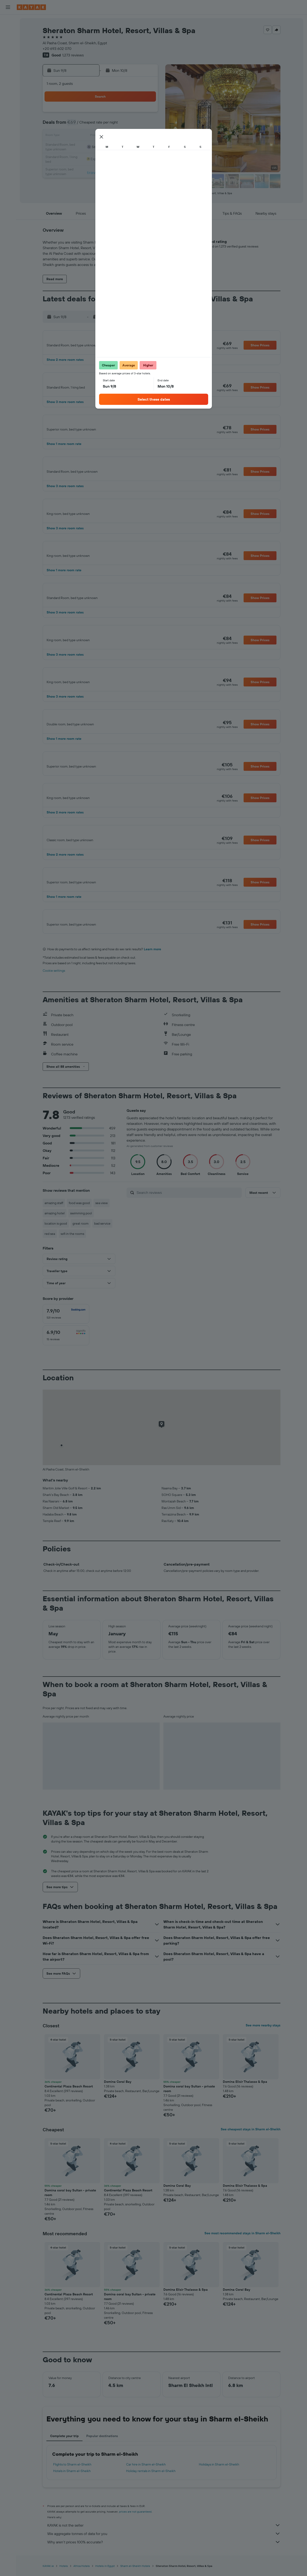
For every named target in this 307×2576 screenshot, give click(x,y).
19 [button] (101, 147)
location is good (56, 1263)
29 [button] (134, 158)
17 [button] (78, 147)
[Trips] (8, 97)
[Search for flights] (8, 21)
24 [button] (78, 158)
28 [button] (123, 158)
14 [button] (123, 136)
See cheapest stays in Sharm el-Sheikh (250, 2168)
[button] (8, 7)
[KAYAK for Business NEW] (8, 83)
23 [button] (146, 147)
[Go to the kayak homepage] (31, 7)
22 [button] (134, 147)
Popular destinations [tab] (102, 2475)
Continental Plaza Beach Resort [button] (69, 2126)
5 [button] (101, 125)
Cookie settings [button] (54, 1010)
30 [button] (145, 158)
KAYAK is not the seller (163, 2564)
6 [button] (112, 125)
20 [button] (112, 147)
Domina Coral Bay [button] (117, 2121)
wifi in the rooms (72, 1273)
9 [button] (146, 125)
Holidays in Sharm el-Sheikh (219, 2504)
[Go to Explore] (8, 64)
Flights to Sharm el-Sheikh (72, 2504)
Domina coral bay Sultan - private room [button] (189, 2128)
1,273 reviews (73, 55)
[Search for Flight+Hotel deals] (8, 50)
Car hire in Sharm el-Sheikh (146, 2504)
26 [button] (101, 158)
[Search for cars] (8, 41)
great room (80, 1263)
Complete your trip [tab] (64, 2475)
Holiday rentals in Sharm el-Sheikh (151, 2510)
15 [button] (134, 136)
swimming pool (81, 1252)
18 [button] (90, 147)
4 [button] (90, 125)
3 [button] (79, 125)
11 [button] (89, 136)
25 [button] (90, 158)
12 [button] (101, 136)
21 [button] (123, 147)
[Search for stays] (8, 31)
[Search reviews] (188, 1232)
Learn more (152, 988)
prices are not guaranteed (135, 2551)
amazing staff (54, 1242)
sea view (101, 1242)
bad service (102, 1263)
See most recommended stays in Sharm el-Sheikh (242, 2272)
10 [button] (79, 136)
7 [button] (123, 125)
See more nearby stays (263, 2065)
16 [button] (146, 136)
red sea (50, 1273)
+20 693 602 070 (57, 48)
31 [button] (78, 169)
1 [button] (134, 113)
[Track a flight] (8, 74)
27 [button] (112, 158)
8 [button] (135, 125)
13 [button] (112, 136)
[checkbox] (66, 1353)
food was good (79, 1242)
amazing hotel (55, 1252)
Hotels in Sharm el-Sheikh (72, 2510)
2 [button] (146, 113)
